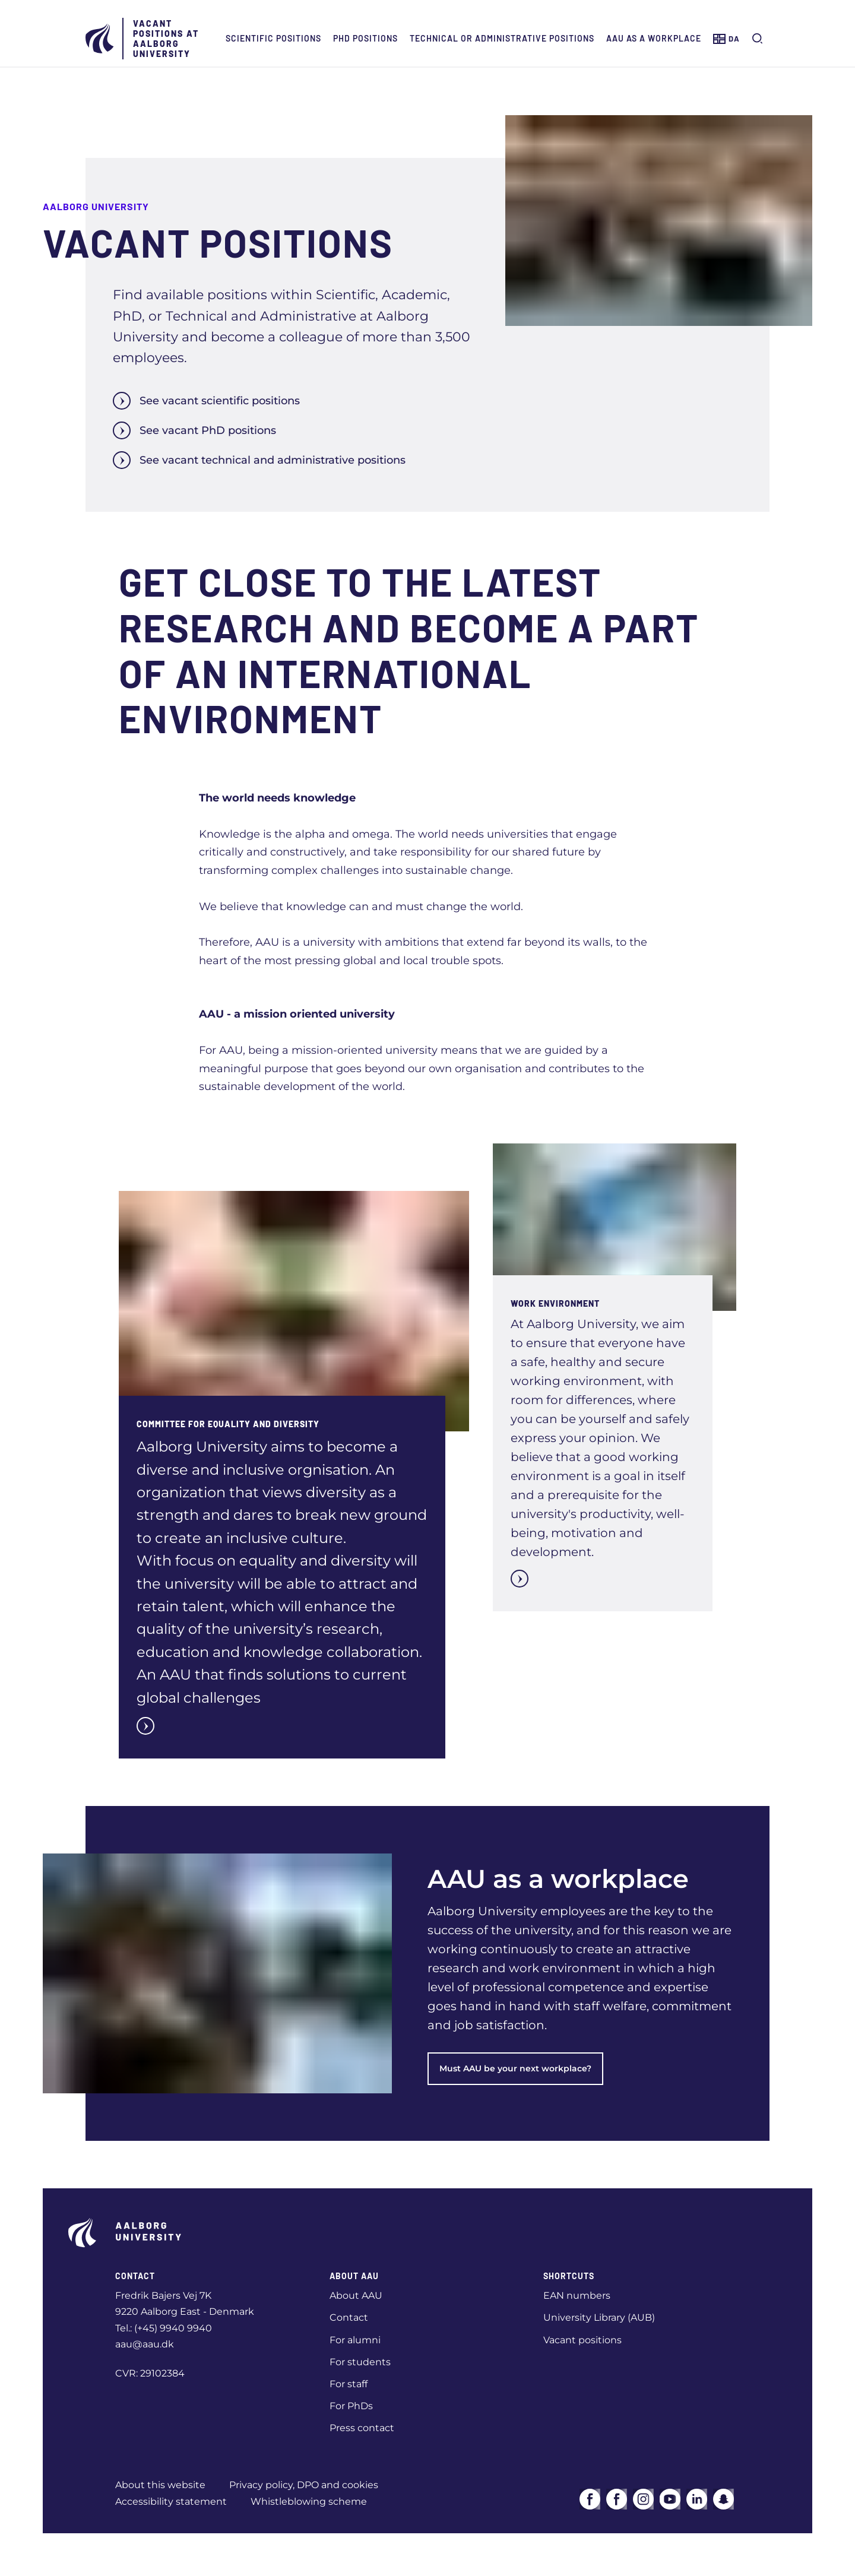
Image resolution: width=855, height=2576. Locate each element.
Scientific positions (273, 38)
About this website (160, 2485)
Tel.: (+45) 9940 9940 (163, 2328)
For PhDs (351, 2406)
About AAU (356, 2295)
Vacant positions (582, 2340)
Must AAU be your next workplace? (515, 2068)
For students (360, 2362)
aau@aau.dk (144, 2344)
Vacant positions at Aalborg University (166, 38)
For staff (349, 2384)
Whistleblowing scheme (309, 2501)
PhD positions (365, 38)
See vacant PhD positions (194, 430)
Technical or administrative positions (502, 38)
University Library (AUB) (599, 2317)
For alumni (355, 2340)
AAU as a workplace (653, 38)
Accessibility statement (171, 2501)
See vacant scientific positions (206, 401)
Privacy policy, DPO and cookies (303, 2485)
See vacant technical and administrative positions (259, 460)
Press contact (362, 2428)
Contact (349, 2317)
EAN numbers (576, 2295)
